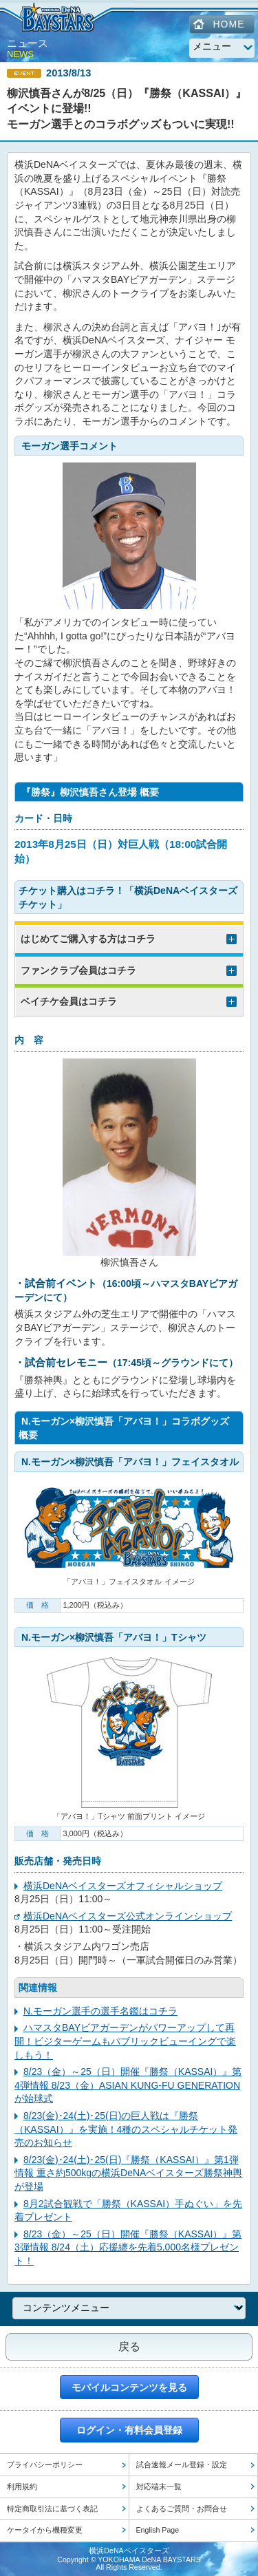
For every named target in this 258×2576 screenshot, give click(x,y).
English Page (158, 2530)
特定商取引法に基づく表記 (52, 2508)
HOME (229, 24)
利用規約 (22, 2486)
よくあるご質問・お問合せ (181, 2508)
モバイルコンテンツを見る (129, 2387)
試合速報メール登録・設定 (181, 2464)
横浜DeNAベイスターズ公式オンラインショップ (127, 1916)
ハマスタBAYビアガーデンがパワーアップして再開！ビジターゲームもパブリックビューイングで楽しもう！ (125, 2041)
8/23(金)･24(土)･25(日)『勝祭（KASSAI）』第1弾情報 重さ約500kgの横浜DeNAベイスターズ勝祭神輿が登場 (128, 2173)
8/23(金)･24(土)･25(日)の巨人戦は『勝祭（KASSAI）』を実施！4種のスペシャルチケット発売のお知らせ (125, 2129)
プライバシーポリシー (45, 2464)
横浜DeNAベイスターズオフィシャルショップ (122, 1885)
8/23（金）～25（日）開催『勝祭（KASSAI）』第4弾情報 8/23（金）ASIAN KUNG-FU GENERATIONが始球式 (127, 2085)
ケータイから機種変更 (45, 2530)
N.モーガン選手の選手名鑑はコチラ (100, 2010)
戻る (129, 2346)
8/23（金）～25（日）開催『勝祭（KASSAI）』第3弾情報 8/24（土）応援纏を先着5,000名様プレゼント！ (127, 2247)
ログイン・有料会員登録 (129, 2430)
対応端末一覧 (159, 2486)
